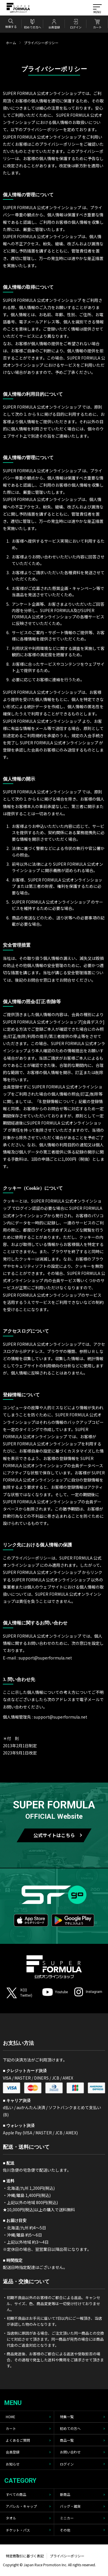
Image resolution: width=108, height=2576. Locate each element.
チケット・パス (18, 2530)
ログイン (67, 2464)
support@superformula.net (60, 1717)
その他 (65, 2530)
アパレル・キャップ (21, 2506)
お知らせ (13, 2464)
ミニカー (67, 2517)
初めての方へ (70, 2428)
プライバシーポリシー (67, 2555)
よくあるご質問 (18, 2440)
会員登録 (13, 2451)
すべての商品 (16, 2494)
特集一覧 (67, 2416)
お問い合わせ (70, 2451)
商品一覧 (67, 2440)
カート (11, 2428)
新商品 (65, 2494)
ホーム (11, 42)
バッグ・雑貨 (70, 2506)
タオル (11, 2517)
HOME (10, 2416)
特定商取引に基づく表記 (25, 2555)
